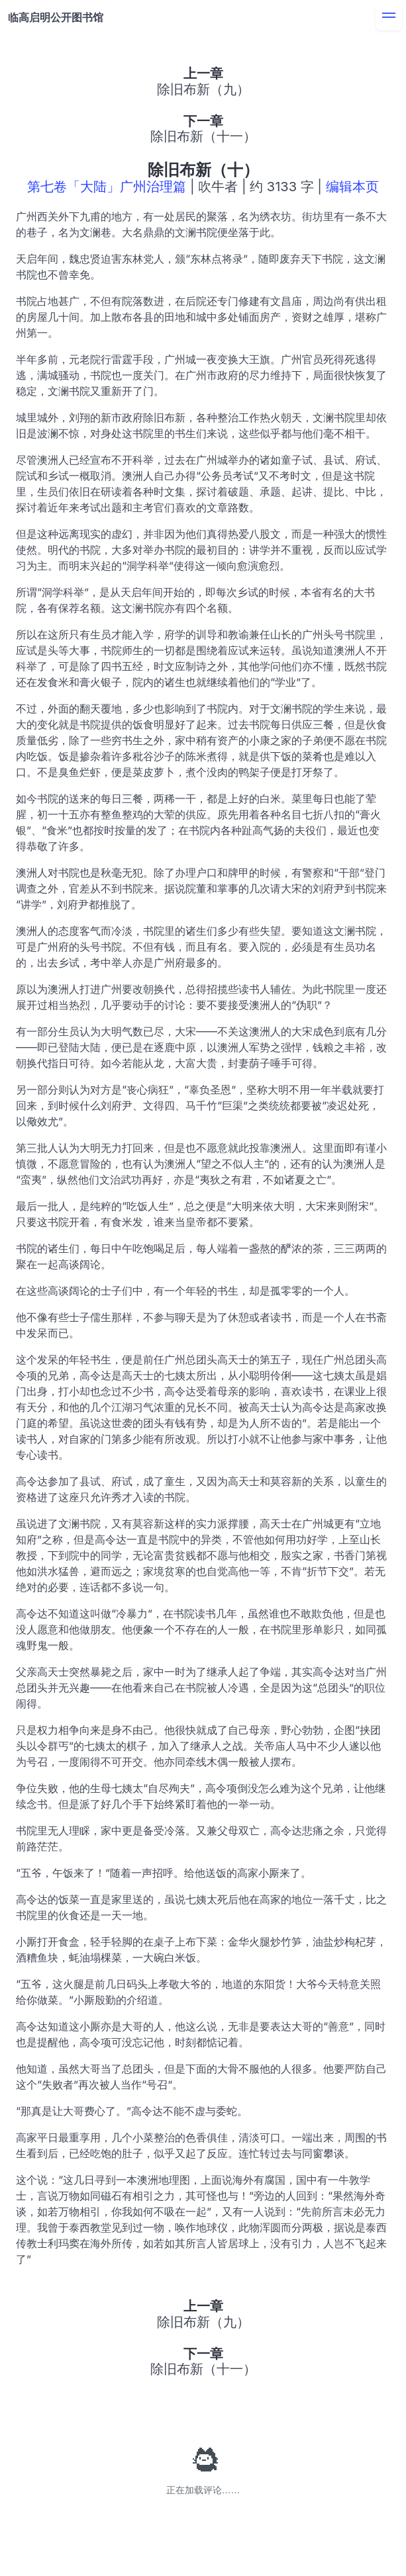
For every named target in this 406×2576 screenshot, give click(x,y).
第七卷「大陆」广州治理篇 (106, 186)
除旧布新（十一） (203, 136)
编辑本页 (352, 186)
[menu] (389, 17)
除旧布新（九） (203, 89)
